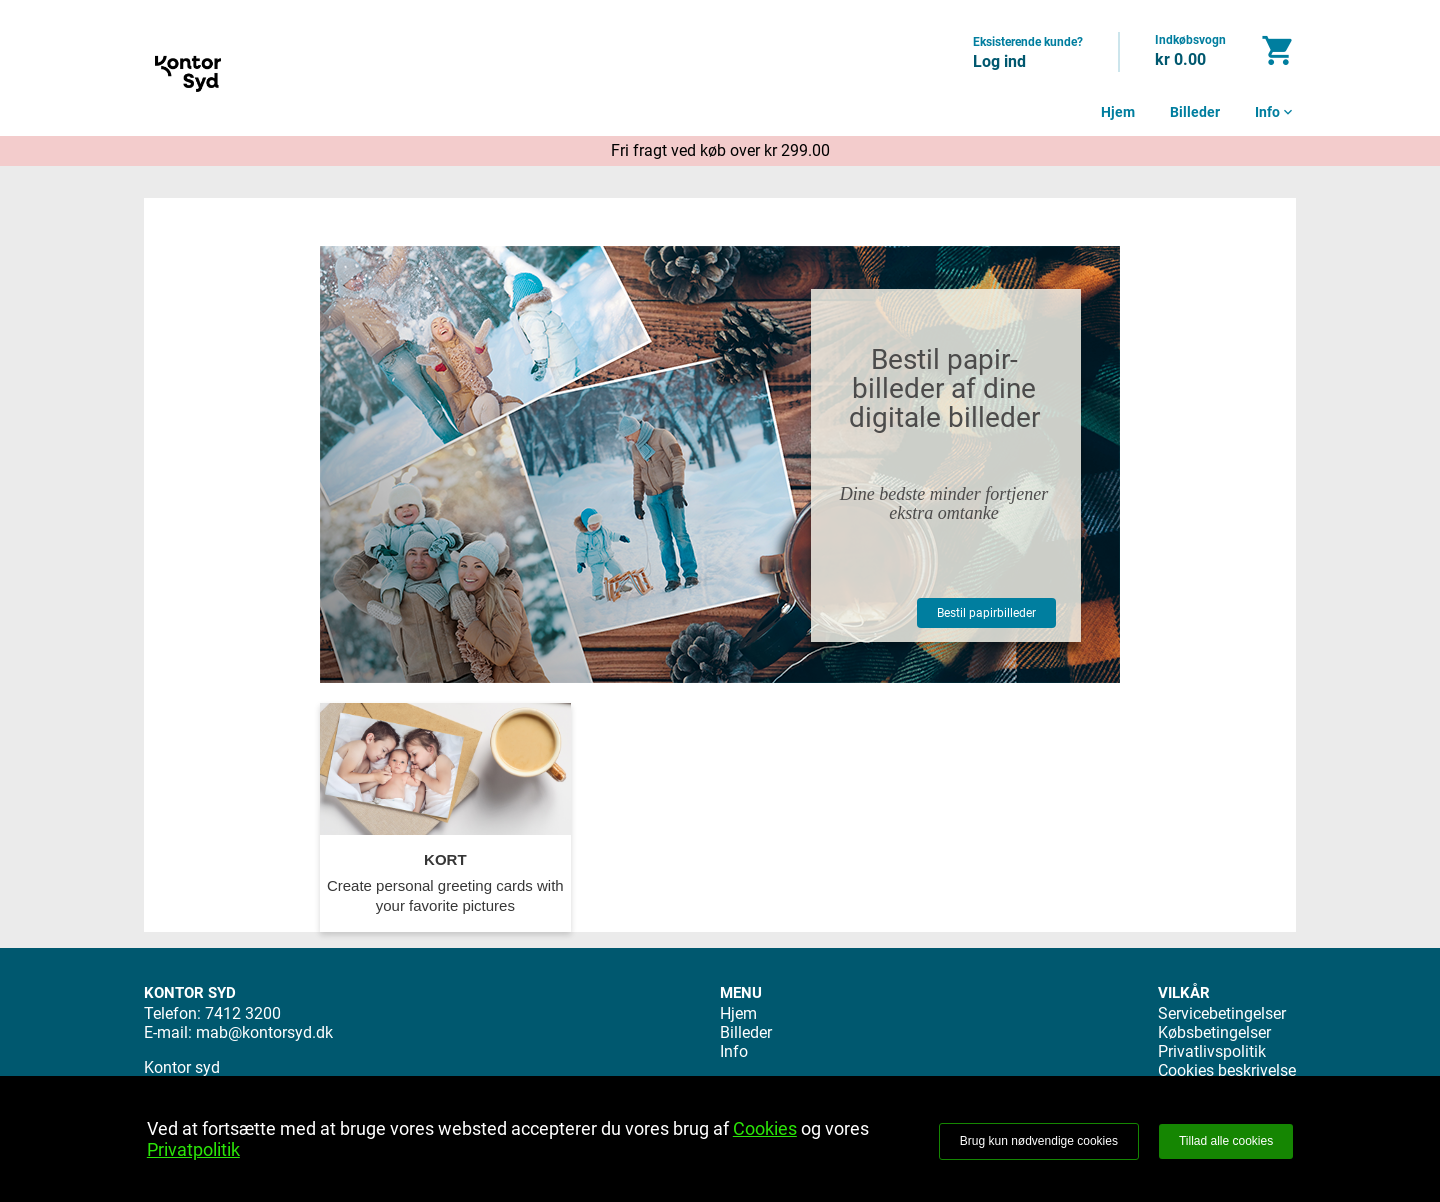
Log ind (999, 61)
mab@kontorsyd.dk (264, 1032)
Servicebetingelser (1222, 1013)
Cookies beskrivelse (1227, 1070)
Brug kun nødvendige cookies (1039, 1141)
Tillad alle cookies (1226, 1141)
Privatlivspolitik (1212, 1051)
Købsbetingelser (1214, 1032)
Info (1275, 112)
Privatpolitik (193, 1149)
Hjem (1118, 112)
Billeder (1195, 112)
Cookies (765, 1128)
